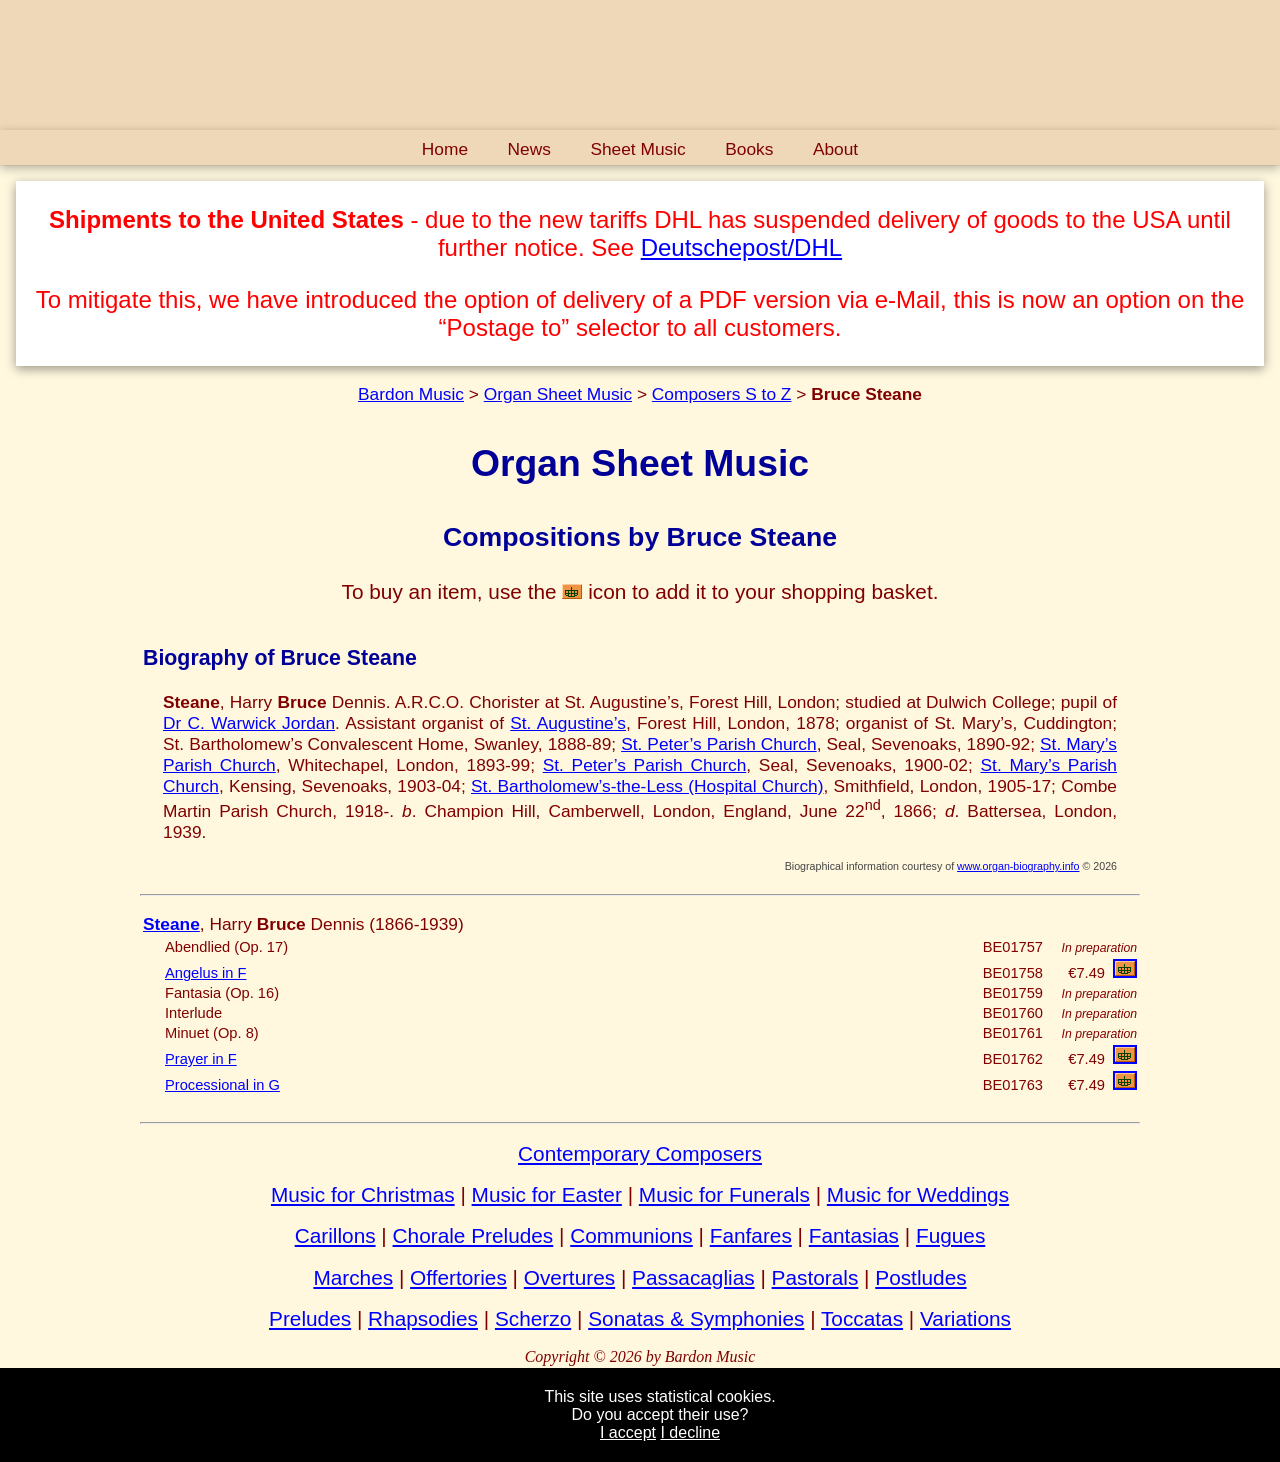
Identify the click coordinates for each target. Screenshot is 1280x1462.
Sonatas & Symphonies (696, 1318)
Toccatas (862, 1318)
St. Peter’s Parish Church (719, 744)
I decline (690, 1432)
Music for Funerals (724, 1194)
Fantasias (854, 1235)
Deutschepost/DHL (741, 247)
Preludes (310, 1318)
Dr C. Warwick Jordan (249, 723)
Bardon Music (411, 394)
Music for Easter (547, 1194)
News (529, 149)
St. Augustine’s (568, 723)
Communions (631, 1235)
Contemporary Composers (640, 1153)
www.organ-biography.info (1018, 866)
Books (749, 149)
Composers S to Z (722, 394)
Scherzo (533, 1318)
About (835, 149)
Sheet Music (637, 149)
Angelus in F (205, 973)
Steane (171, 924)
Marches (353, 1277)
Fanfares (751, 1235)
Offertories (458, 1277)
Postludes (920, 1277)
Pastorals (815, 1277)
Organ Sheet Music (558, 394)
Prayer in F (201, 1059)
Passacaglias (693, 1277)
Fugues (950, 1235)
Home (445, 149)
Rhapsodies (423, 1318)
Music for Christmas (363, 1194)
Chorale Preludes (473, 1235)
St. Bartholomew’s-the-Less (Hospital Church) (647, 786)
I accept (628, 1432)
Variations (965, 1318)
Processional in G (222, 1085)
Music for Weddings (918, 1194)
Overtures (569, 1277)
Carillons (335, 1235)
